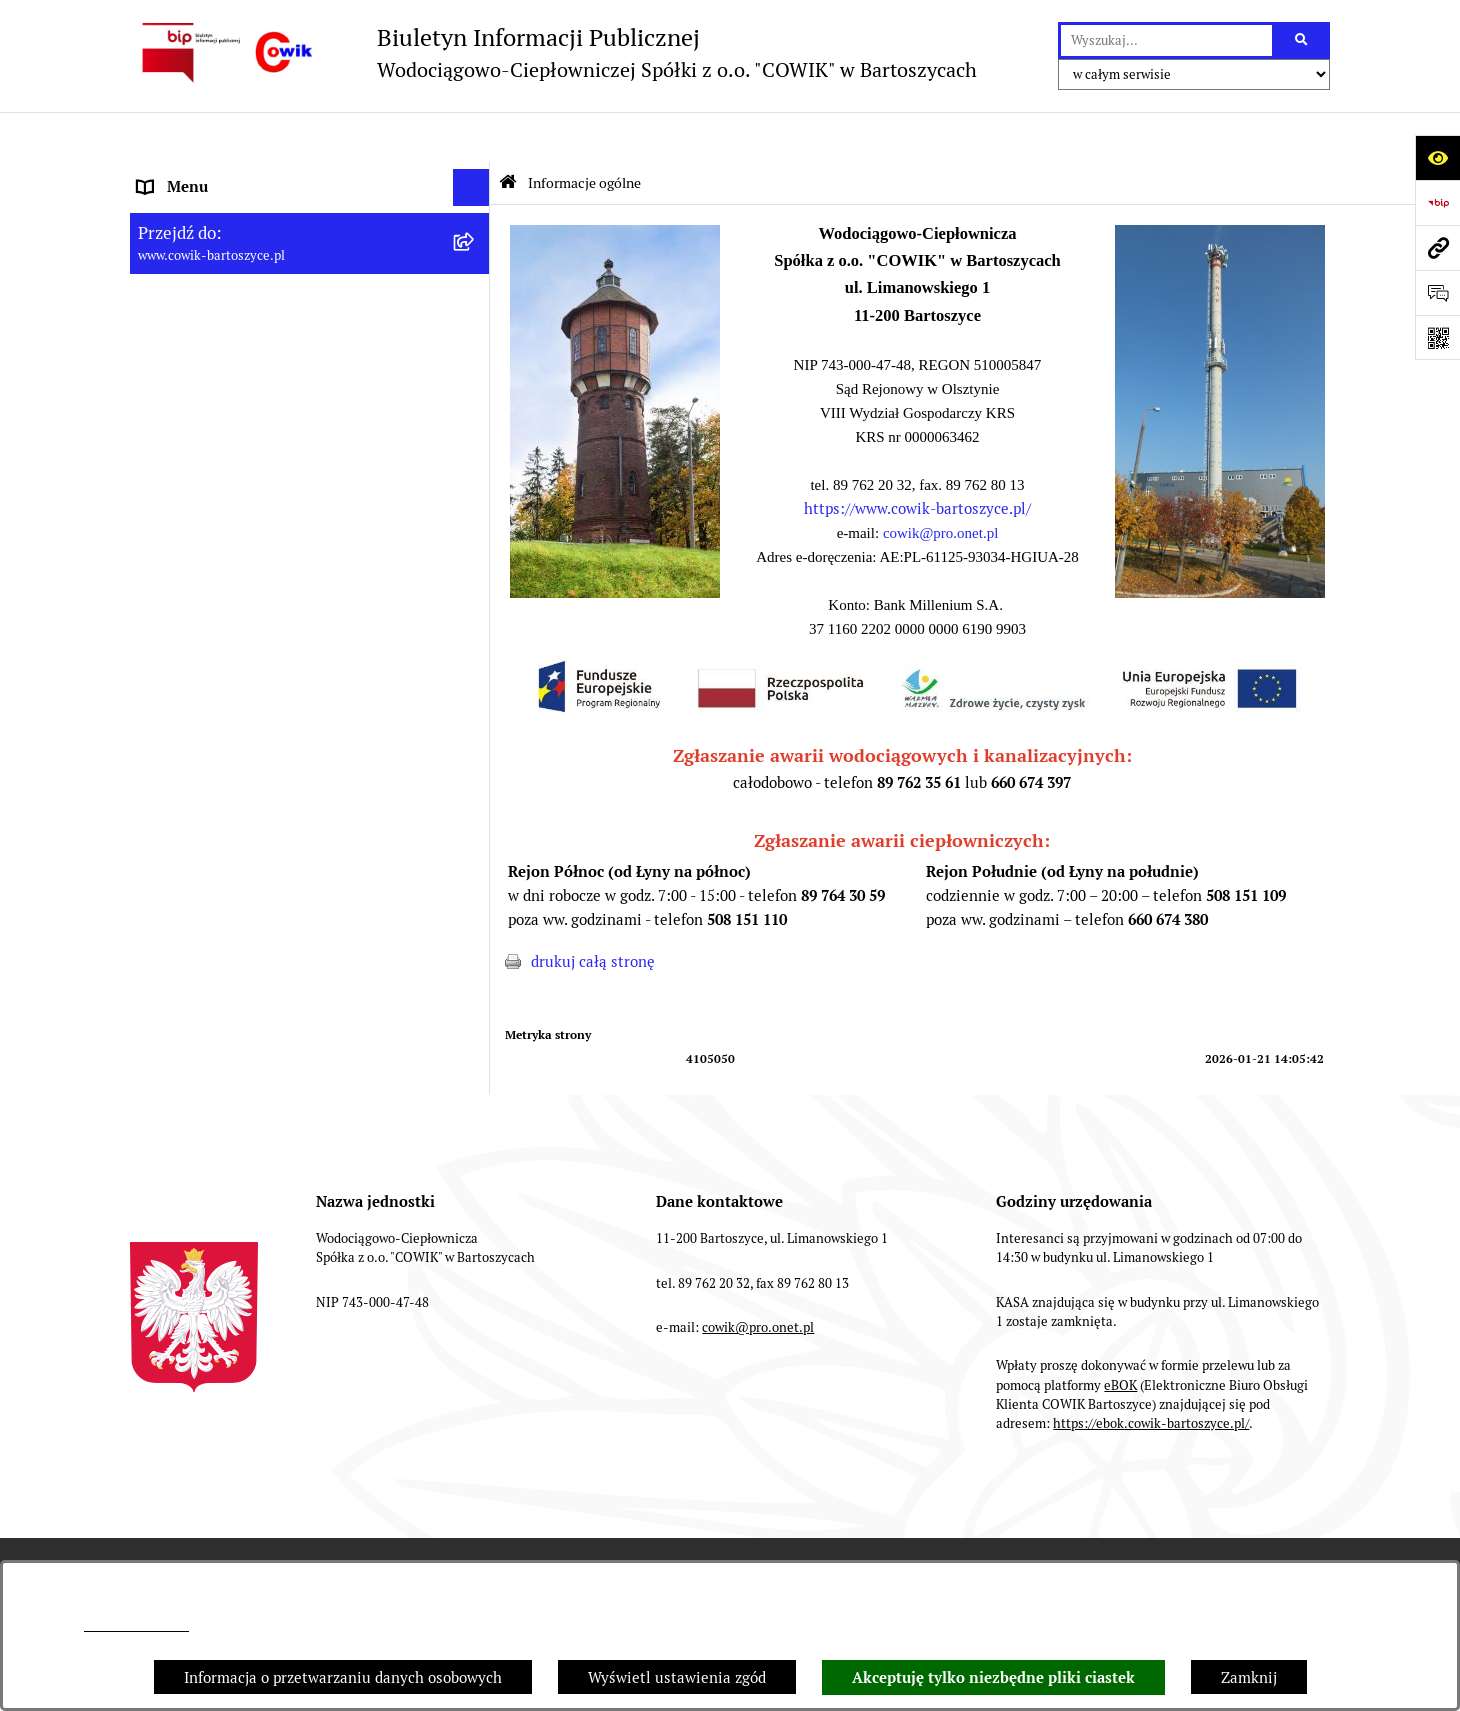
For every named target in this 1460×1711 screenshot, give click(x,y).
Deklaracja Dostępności (1011, 1517)
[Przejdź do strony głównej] (553, 52)
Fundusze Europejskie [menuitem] (212, 772)
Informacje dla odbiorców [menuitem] (223, 375)
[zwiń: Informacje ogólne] (475, 175)
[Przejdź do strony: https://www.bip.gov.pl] (1437, 202)
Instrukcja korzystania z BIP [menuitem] (233, 922)
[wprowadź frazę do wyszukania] (1166, 41)
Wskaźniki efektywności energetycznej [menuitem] (270, 510)
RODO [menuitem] (159, 697)
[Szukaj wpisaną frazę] (1302, 41)
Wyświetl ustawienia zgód (677, 1677)
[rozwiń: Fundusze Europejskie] (475, 773)
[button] (615, 542)
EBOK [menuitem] (157, 810)
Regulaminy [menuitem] (179, 547)
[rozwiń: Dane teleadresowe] (475, 275)
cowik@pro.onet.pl (136, 1626)
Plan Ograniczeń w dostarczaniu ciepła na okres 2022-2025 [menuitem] (281, 462)
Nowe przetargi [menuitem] (190, 622)
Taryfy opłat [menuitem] (179, 585)
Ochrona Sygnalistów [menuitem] (210, 735)
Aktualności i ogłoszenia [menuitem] (222, 412)
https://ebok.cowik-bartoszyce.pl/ (1151, 1373)
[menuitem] (310, 225)
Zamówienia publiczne (260, 1517)
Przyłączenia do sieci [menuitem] (209, 660)
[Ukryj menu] (472, 138)
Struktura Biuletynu (446, 1517)
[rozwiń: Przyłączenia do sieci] (475, 661)
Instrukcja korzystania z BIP (650, 1517)
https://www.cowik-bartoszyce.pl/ (917, 458)
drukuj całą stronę (593, 911)
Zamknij (1249, 1677)
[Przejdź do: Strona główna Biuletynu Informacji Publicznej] (508, 132)
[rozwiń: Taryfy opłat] (475, 586)
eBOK (1120, 1335)
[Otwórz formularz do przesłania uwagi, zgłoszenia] (1437, 292)
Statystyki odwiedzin (1204, 1517)
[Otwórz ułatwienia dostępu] (1437, 157)
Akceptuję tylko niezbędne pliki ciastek (993, 1678)
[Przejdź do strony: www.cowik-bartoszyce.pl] (1437, 247)
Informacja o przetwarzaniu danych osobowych (343, 1677)
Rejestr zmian (837, 1517)
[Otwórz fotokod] (1437, 337)
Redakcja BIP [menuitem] (182, 885)
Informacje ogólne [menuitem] (199, 174)
